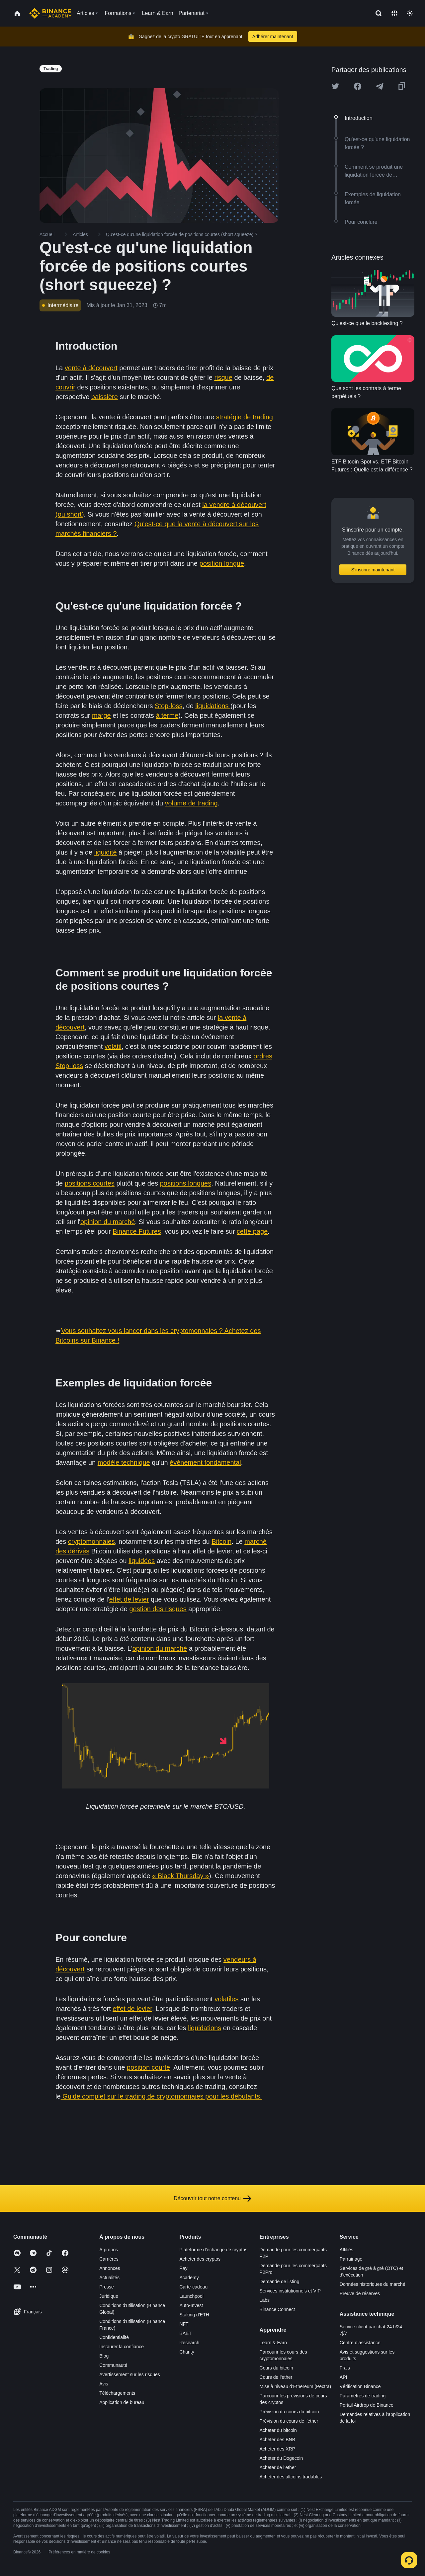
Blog (104, 2356)
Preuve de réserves (360, 2293)
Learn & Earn (273, 2342)
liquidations (212, 705)
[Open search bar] (376, 13)
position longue (222, 563)
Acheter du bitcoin (278, 2430)
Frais (345, 2367)
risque (223, 377)
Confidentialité (114, 2337)
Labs (265, 2300)
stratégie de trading (244, 417)
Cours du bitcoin (276, 2367)
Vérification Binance (360, 2386)
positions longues (186, 1183)
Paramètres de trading (363, 2395)
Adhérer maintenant (272, 36)
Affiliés (346, 2249)
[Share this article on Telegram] (379, 86)
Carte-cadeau (193, 2286)
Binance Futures (137, 1231)
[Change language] (394, 13)
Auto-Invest (191, 2305)
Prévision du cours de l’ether (289, 2421)
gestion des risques (157, 1609)
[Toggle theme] (409, 13)
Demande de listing (279, 2281)
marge (101, 715)
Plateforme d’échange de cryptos (213, 2249)
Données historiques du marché (372, 2284)
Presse (106, 2286)
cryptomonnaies (91, 1541)
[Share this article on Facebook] (358, 86)
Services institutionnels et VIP (290, 2290)
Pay (183, 2268)
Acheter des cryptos (199, 2259)
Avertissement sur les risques (129, 2374)
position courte (148, 2067)
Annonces (109, 2268)
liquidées (141, 1560)
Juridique (108, 2296)
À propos (108, 2249)
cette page (252, 1231)
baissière (104, 396)
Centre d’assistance (360, 2342)
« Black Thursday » (180, 1875)
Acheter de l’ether (278, 2467)
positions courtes (90, 1183)
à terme (167, 715)
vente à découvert (91, 368)
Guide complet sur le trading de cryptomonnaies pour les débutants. (161, 2096)
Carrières (109, 2259)
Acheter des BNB (277, 2439)
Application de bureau (121, 2402)
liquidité (105, 852)
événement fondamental (205, 1462)
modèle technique (124, 1462)
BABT (185, 2333)
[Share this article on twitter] (335, 86)
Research (189, 2342)
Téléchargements (117, 2393)
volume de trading (191, 803)
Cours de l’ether (276, 2377)
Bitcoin (221, 1541)
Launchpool (191, 2296)
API (343, 2377)
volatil (113, 1046)
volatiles (226, 1999)
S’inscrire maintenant (373, 569)
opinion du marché (107, 1221)
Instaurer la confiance (121, 2346)
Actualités (109, 2277)
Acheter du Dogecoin (281, 2458)
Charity (186, 2352)
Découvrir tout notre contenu (212, 2198)
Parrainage (351, 2259)
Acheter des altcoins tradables (291, 2476)
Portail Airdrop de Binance (366, 2405)
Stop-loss (168, 705)
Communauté (113, 2365)
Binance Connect (277, 2309)
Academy (189, 2277)
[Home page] (50, 13)
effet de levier (129, 1599)
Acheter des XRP (277, 2448)
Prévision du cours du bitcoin (289, 2411)
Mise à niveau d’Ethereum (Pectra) (295, 2386)
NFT (183, 2324)
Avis (103, 2383)
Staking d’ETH (194, 2314)
